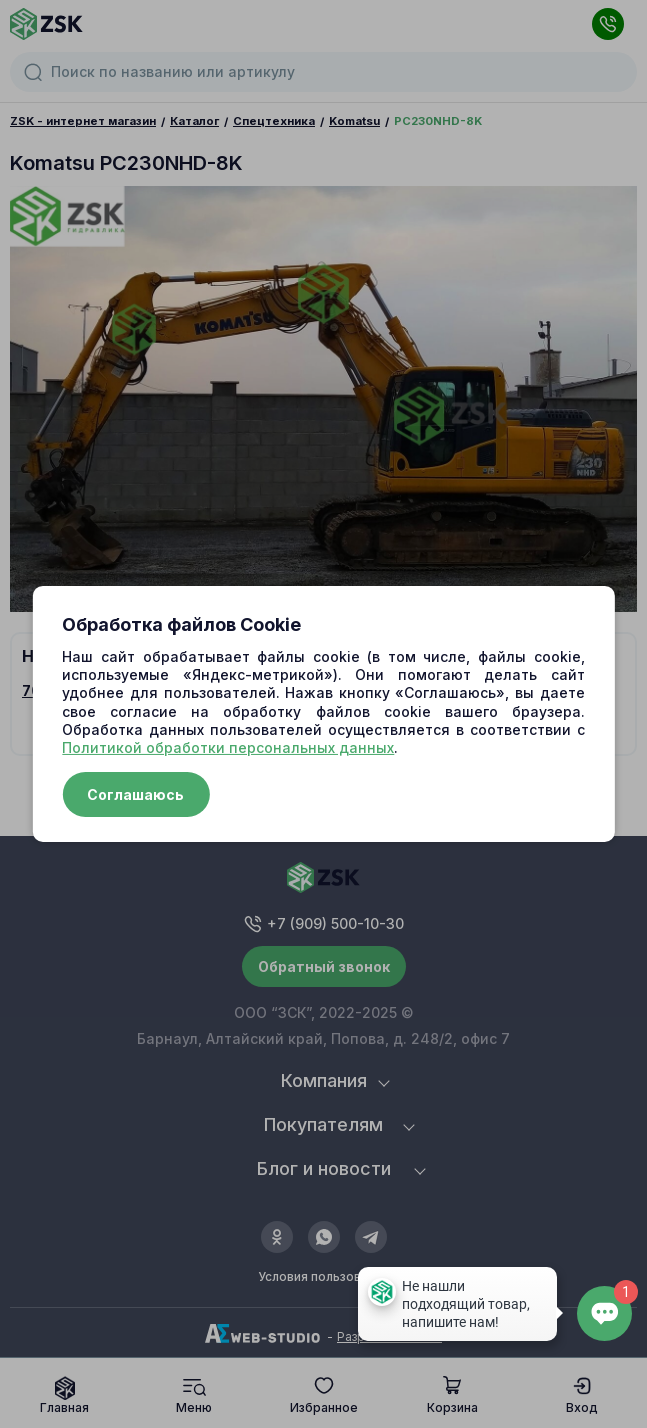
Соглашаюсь (135, 794)
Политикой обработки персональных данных (228, 747)
